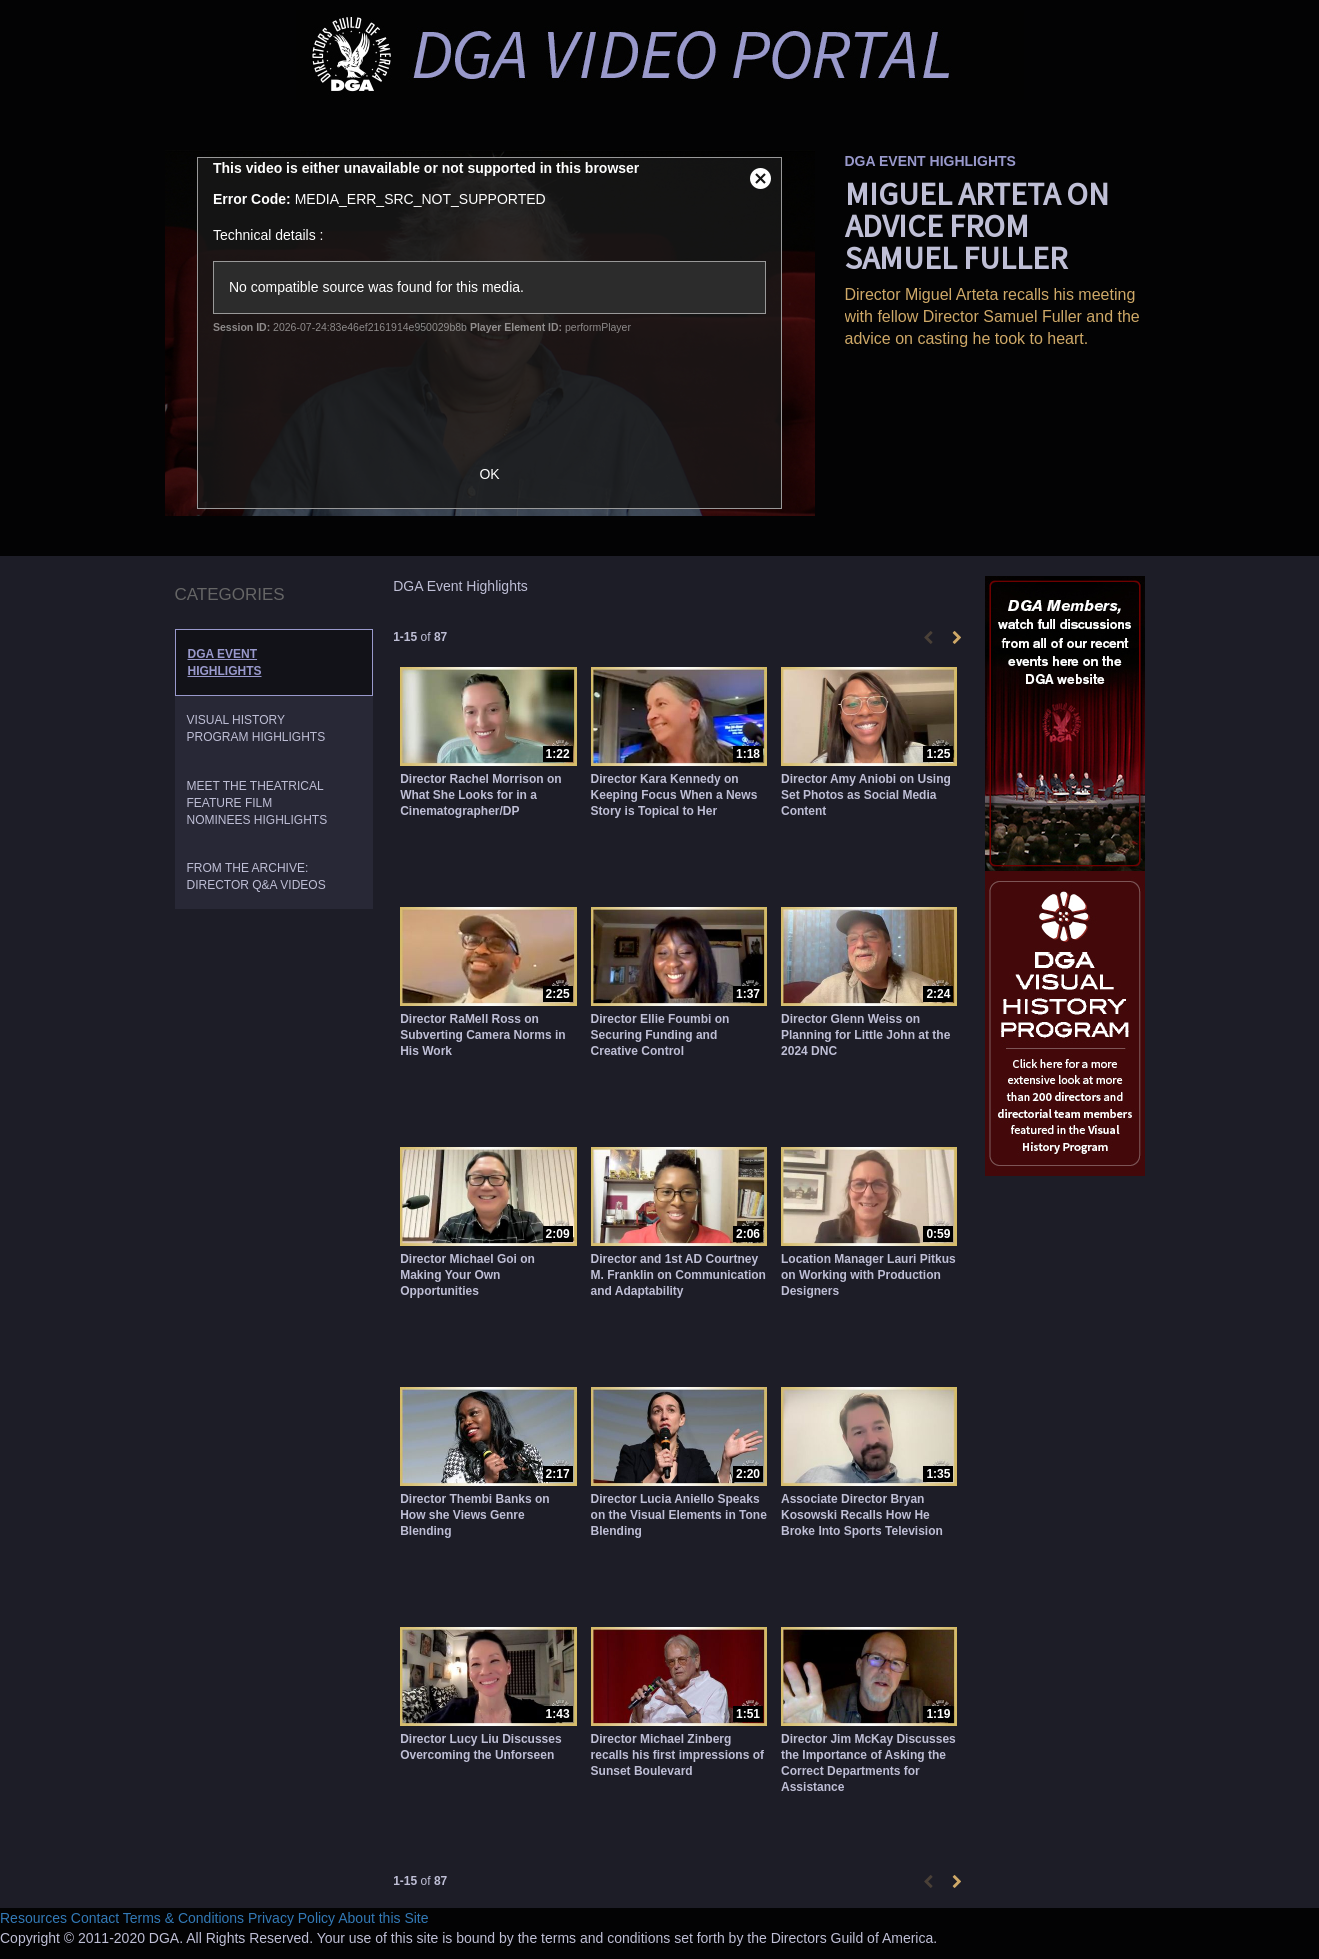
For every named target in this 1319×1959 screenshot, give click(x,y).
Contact (95, 1918)
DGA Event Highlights (225, 662)
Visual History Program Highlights (256, 728)
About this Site (383, 1918)
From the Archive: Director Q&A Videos (256, 876)
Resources (33, 1918)
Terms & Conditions (183, 1918)
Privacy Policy (291, 1918)
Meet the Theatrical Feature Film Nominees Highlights (257, 803)
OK (499, 474)
